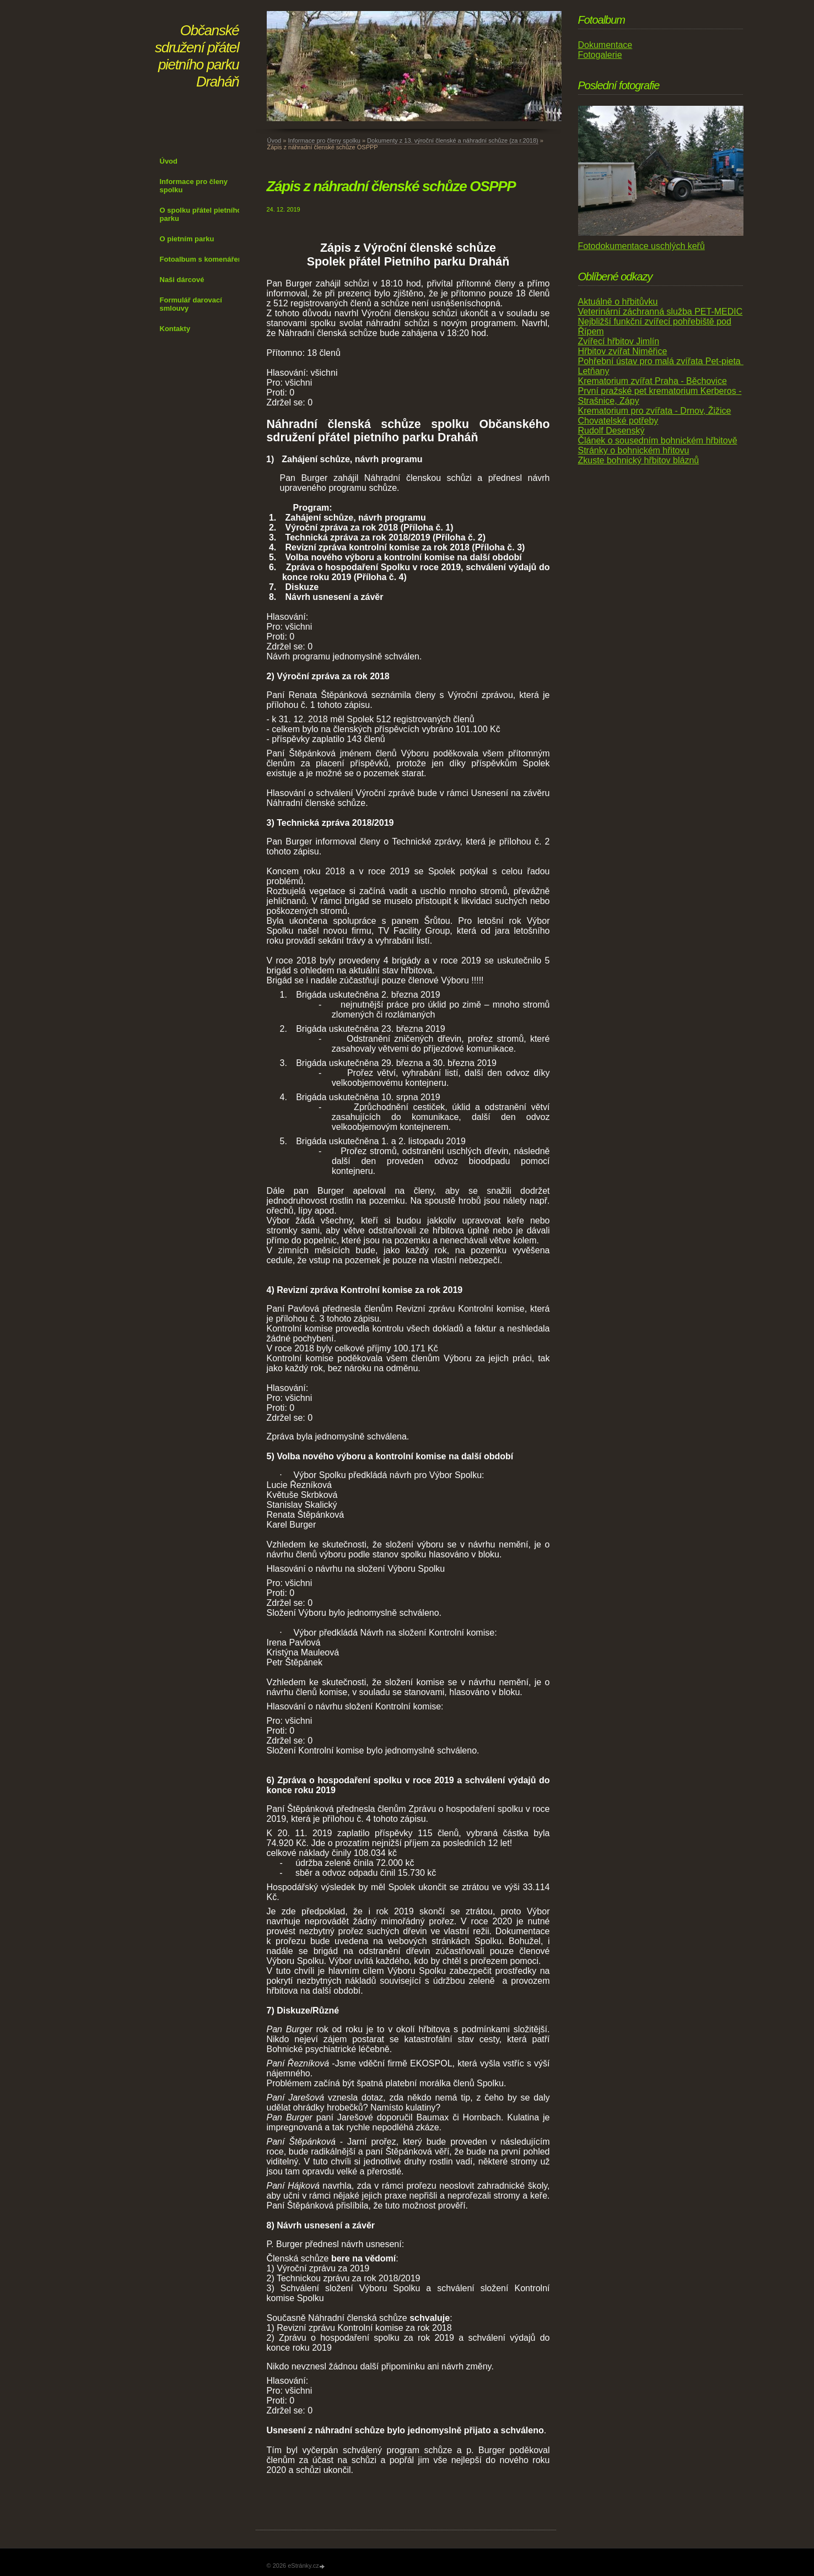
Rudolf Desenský (611, 430)
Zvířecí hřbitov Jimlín (619, 341)
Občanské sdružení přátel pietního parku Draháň (197, 56)
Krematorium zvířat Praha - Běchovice (652, 381)
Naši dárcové (182, 279)
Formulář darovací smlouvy (191, 304)
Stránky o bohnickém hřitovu (633, 450)
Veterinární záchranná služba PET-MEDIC (660, 311)
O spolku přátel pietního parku (201, 214)
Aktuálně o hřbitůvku (618, 301)
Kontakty (175, 328)
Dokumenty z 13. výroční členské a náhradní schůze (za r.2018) (452, 140)
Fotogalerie (600, 54)
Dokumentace (605, 45)
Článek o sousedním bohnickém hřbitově (657, 440)
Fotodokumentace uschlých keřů (641, 246)
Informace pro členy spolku (194, 185)
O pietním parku (187, 239)
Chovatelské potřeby (618, 420)
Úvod (169, 161)
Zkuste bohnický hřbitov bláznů (638, 460)
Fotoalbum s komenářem (202, 259)
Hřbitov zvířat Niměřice (622, 351)
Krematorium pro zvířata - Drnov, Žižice (654, 410)
